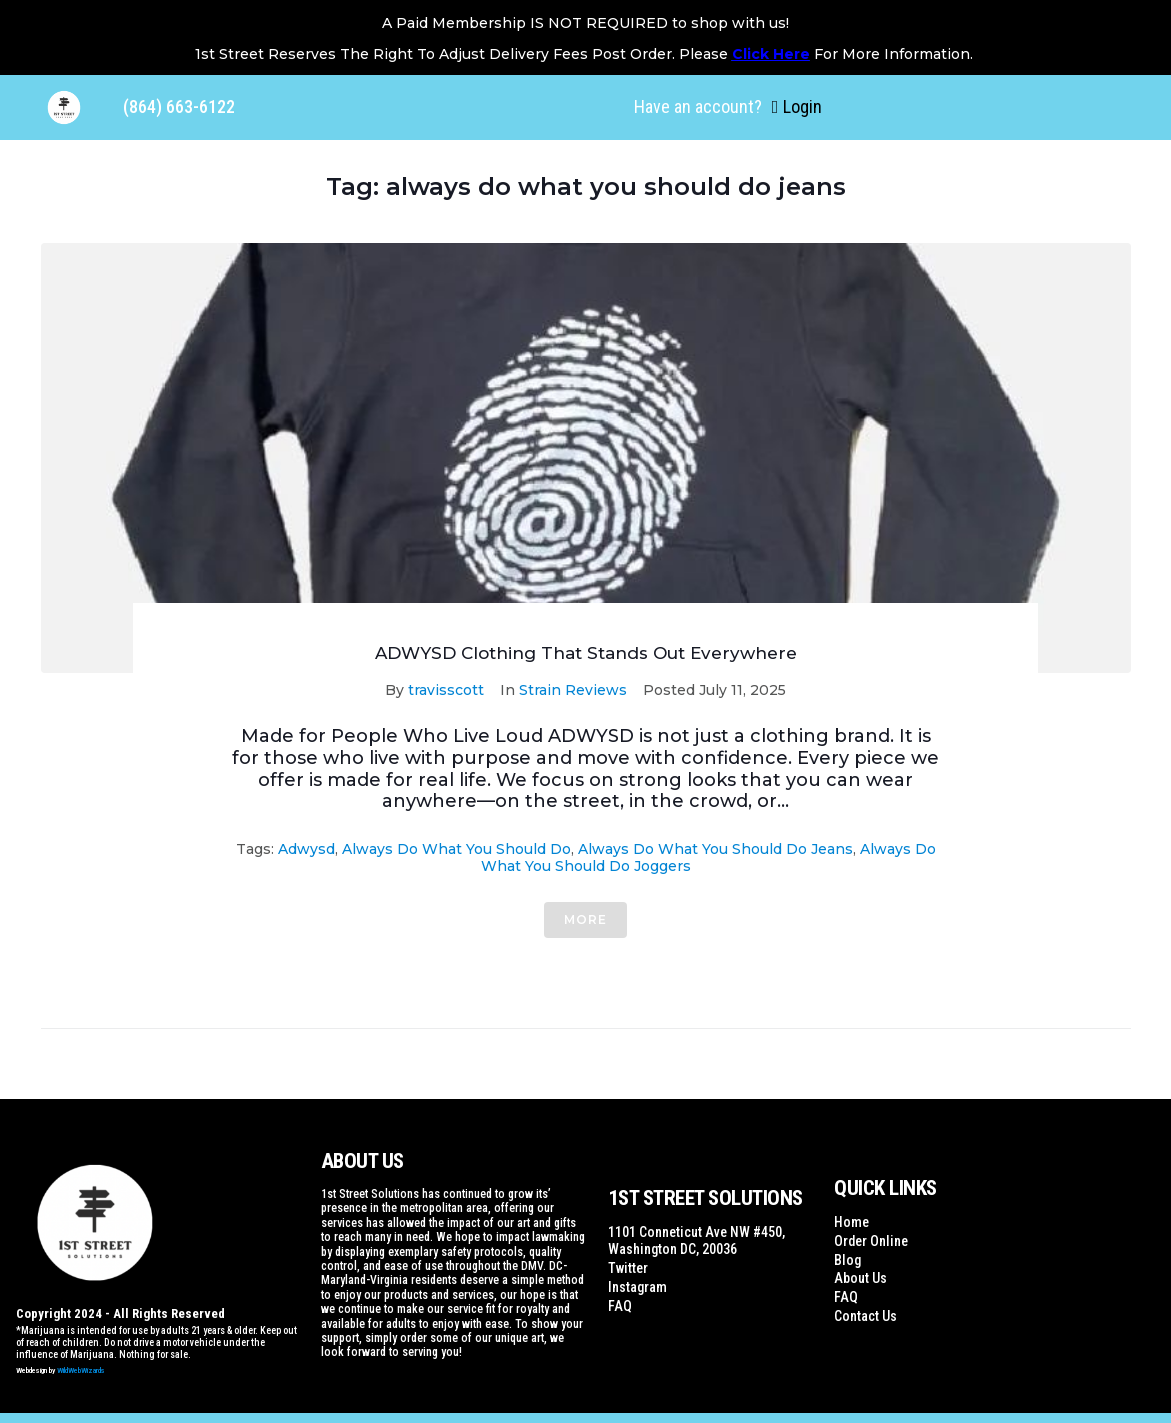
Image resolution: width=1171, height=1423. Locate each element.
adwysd (306, 849)
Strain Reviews (573, 690)
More (585, 919)
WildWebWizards (81, 1370)
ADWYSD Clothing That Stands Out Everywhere (586, 653)
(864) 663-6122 (179, 106)
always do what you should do (456, 849)
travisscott (446, 690)
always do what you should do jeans (715, 849)
